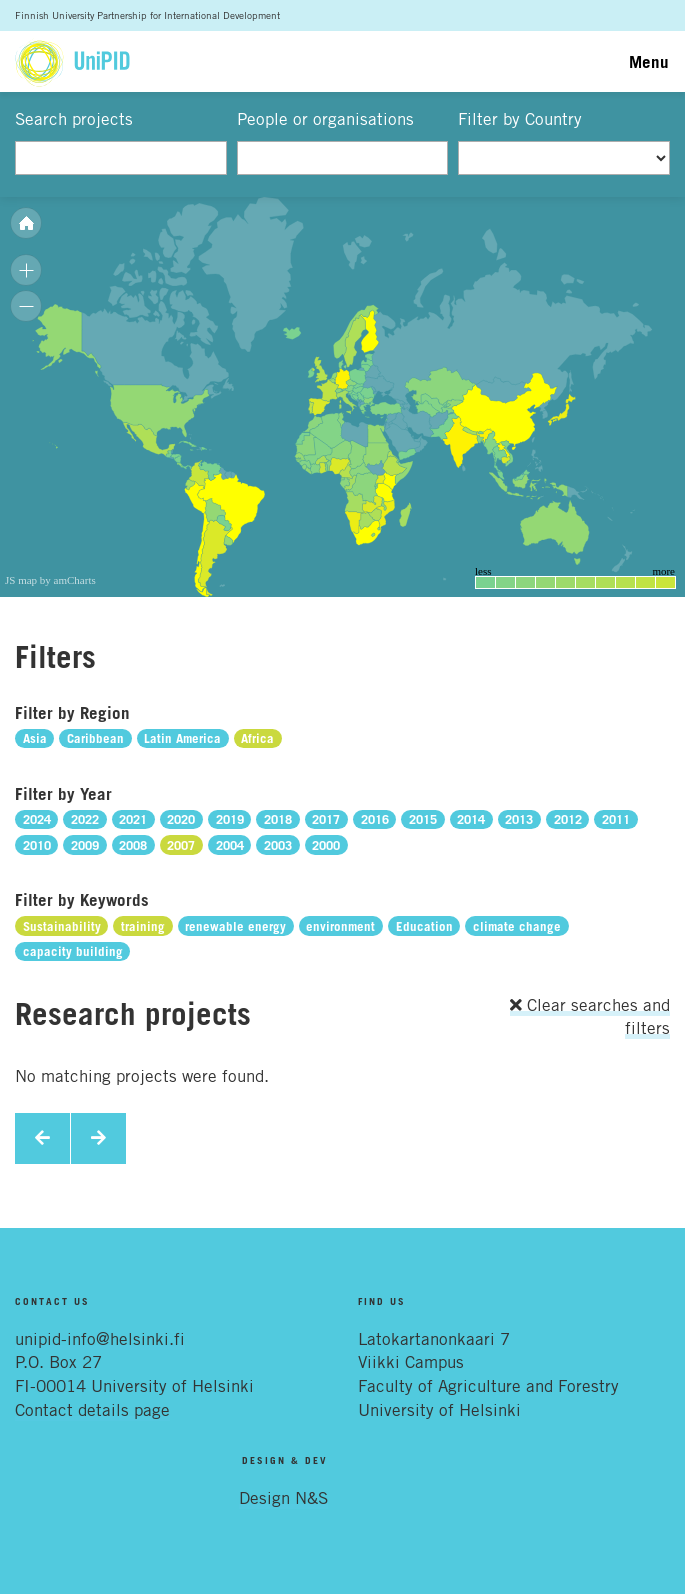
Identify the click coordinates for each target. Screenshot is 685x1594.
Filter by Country (520, 119)
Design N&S (283, 1498)
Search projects (74, 119)
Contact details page (92, 1410)
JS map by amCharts (50, 580)
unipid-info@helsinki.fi (100, 1339)
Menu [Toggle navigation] (649, 61)
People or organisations (325, 119)
